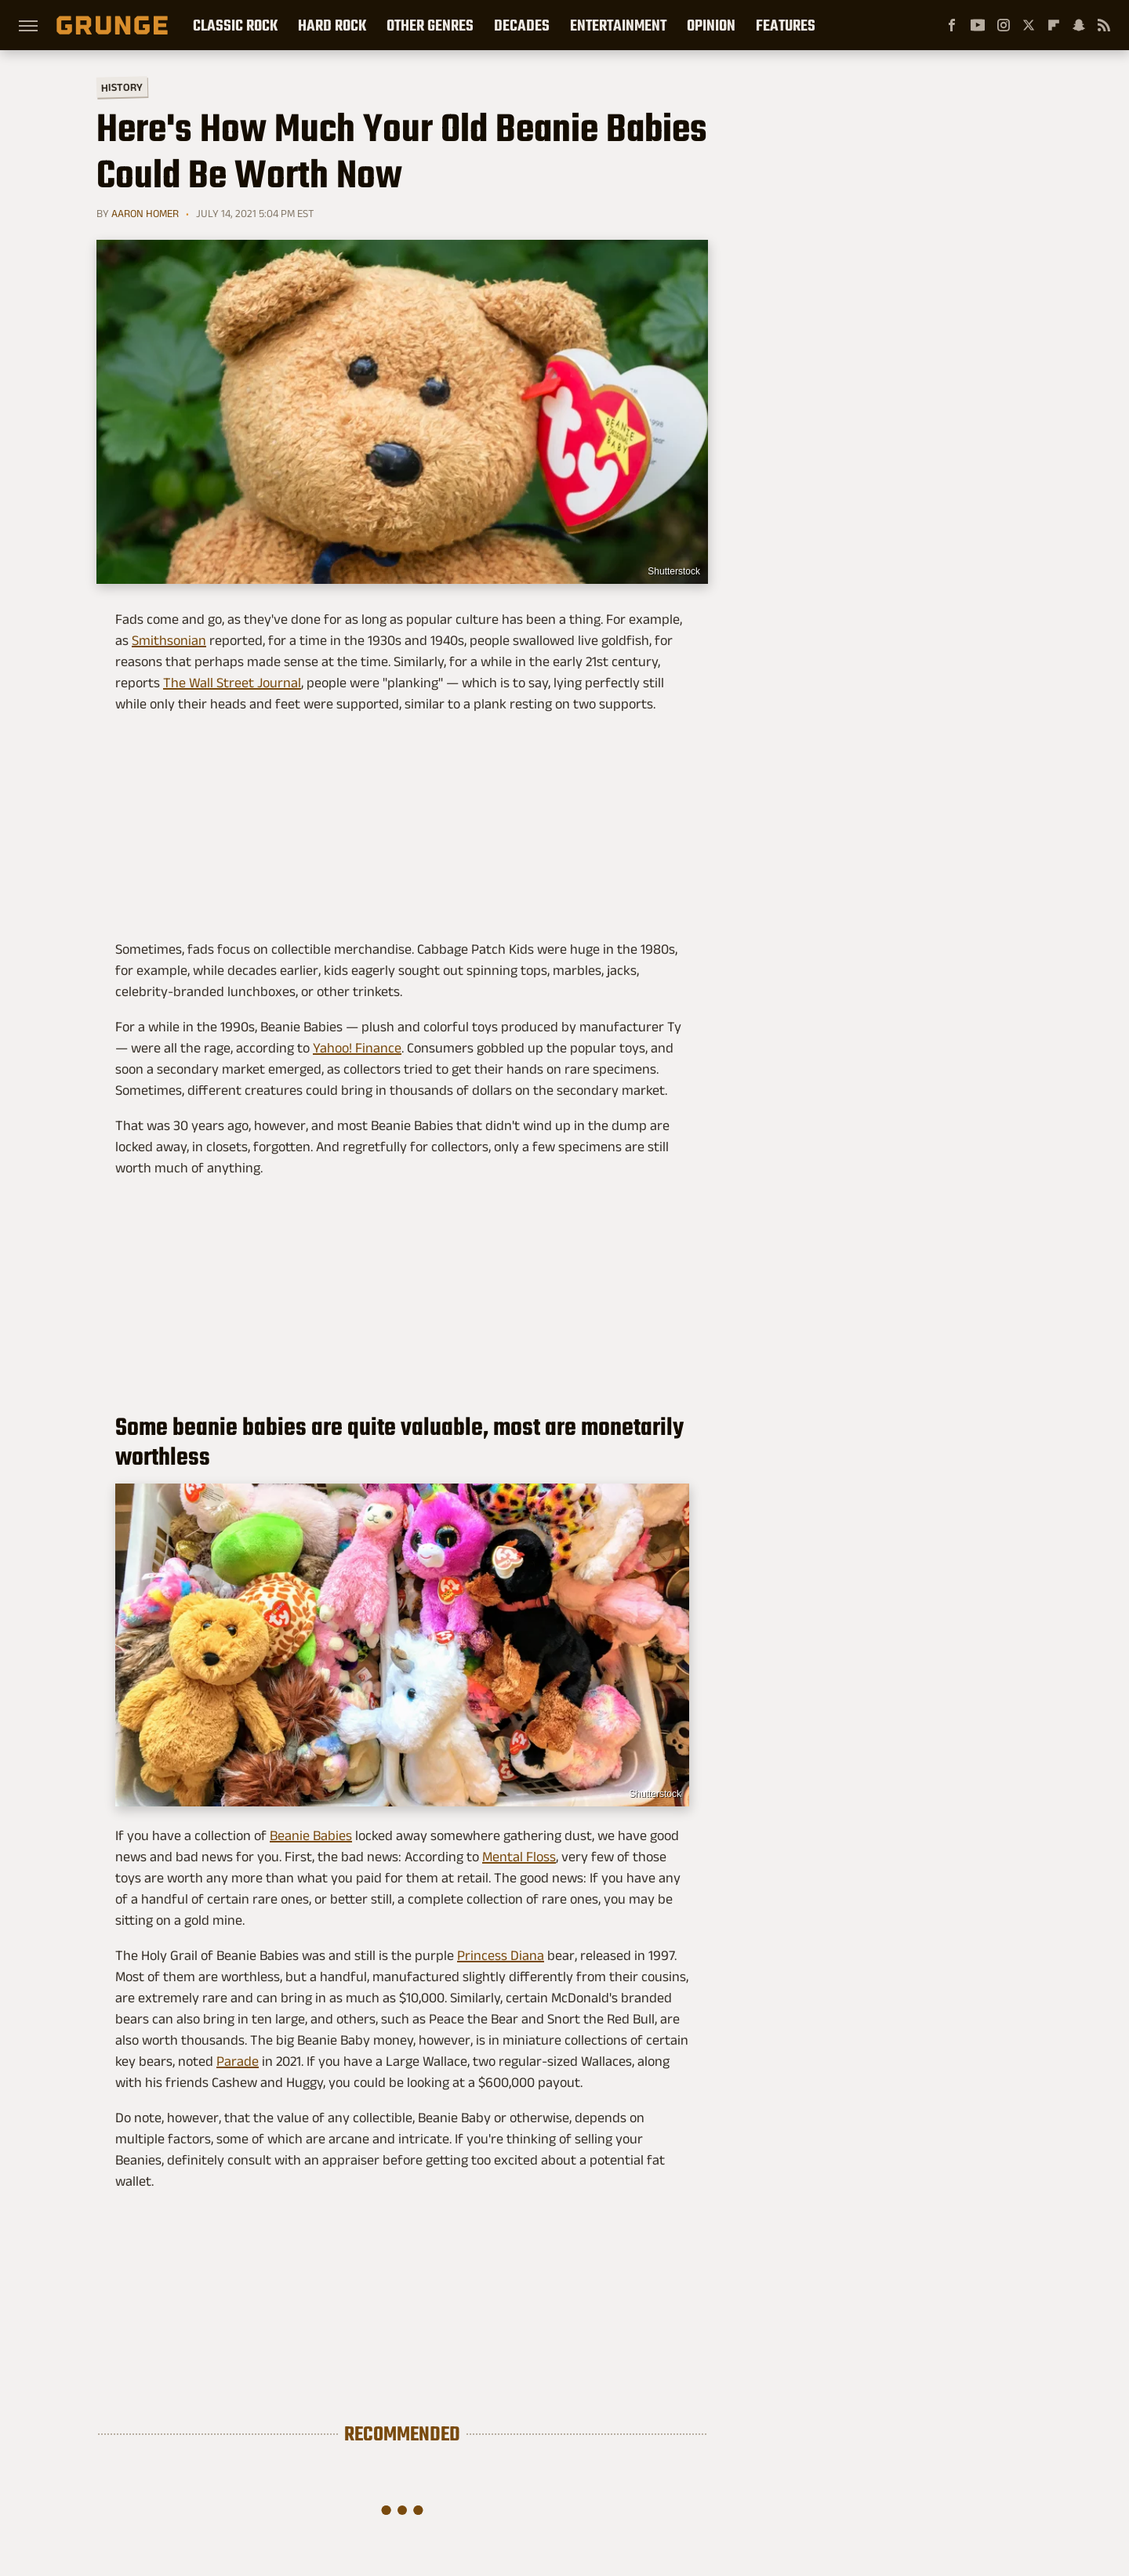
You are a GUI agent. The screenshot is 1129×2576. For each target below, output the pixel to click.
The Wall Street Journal (232, 682)
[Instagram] (1003, 25)
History (122, 86)
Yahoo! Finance (357, 1048)
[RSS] (1104, 25)
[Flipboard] (1053, 25)
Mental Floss (519, 1856)
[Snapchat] (1079, 25)
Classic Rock (235, 25)
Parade (237, 2061)
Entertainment (618, 25)
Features (785, 25)
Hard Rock (332, 25)
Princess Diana (500, 1955)
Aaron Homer (145, 213)
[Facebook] (952, 25)
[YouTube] (978, 25)
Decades (522, 25)
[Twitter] (1028, 25)
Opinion (711, 25)
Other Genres (430, 25)
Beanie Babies (311, 1835)
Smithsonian (169, 640)
